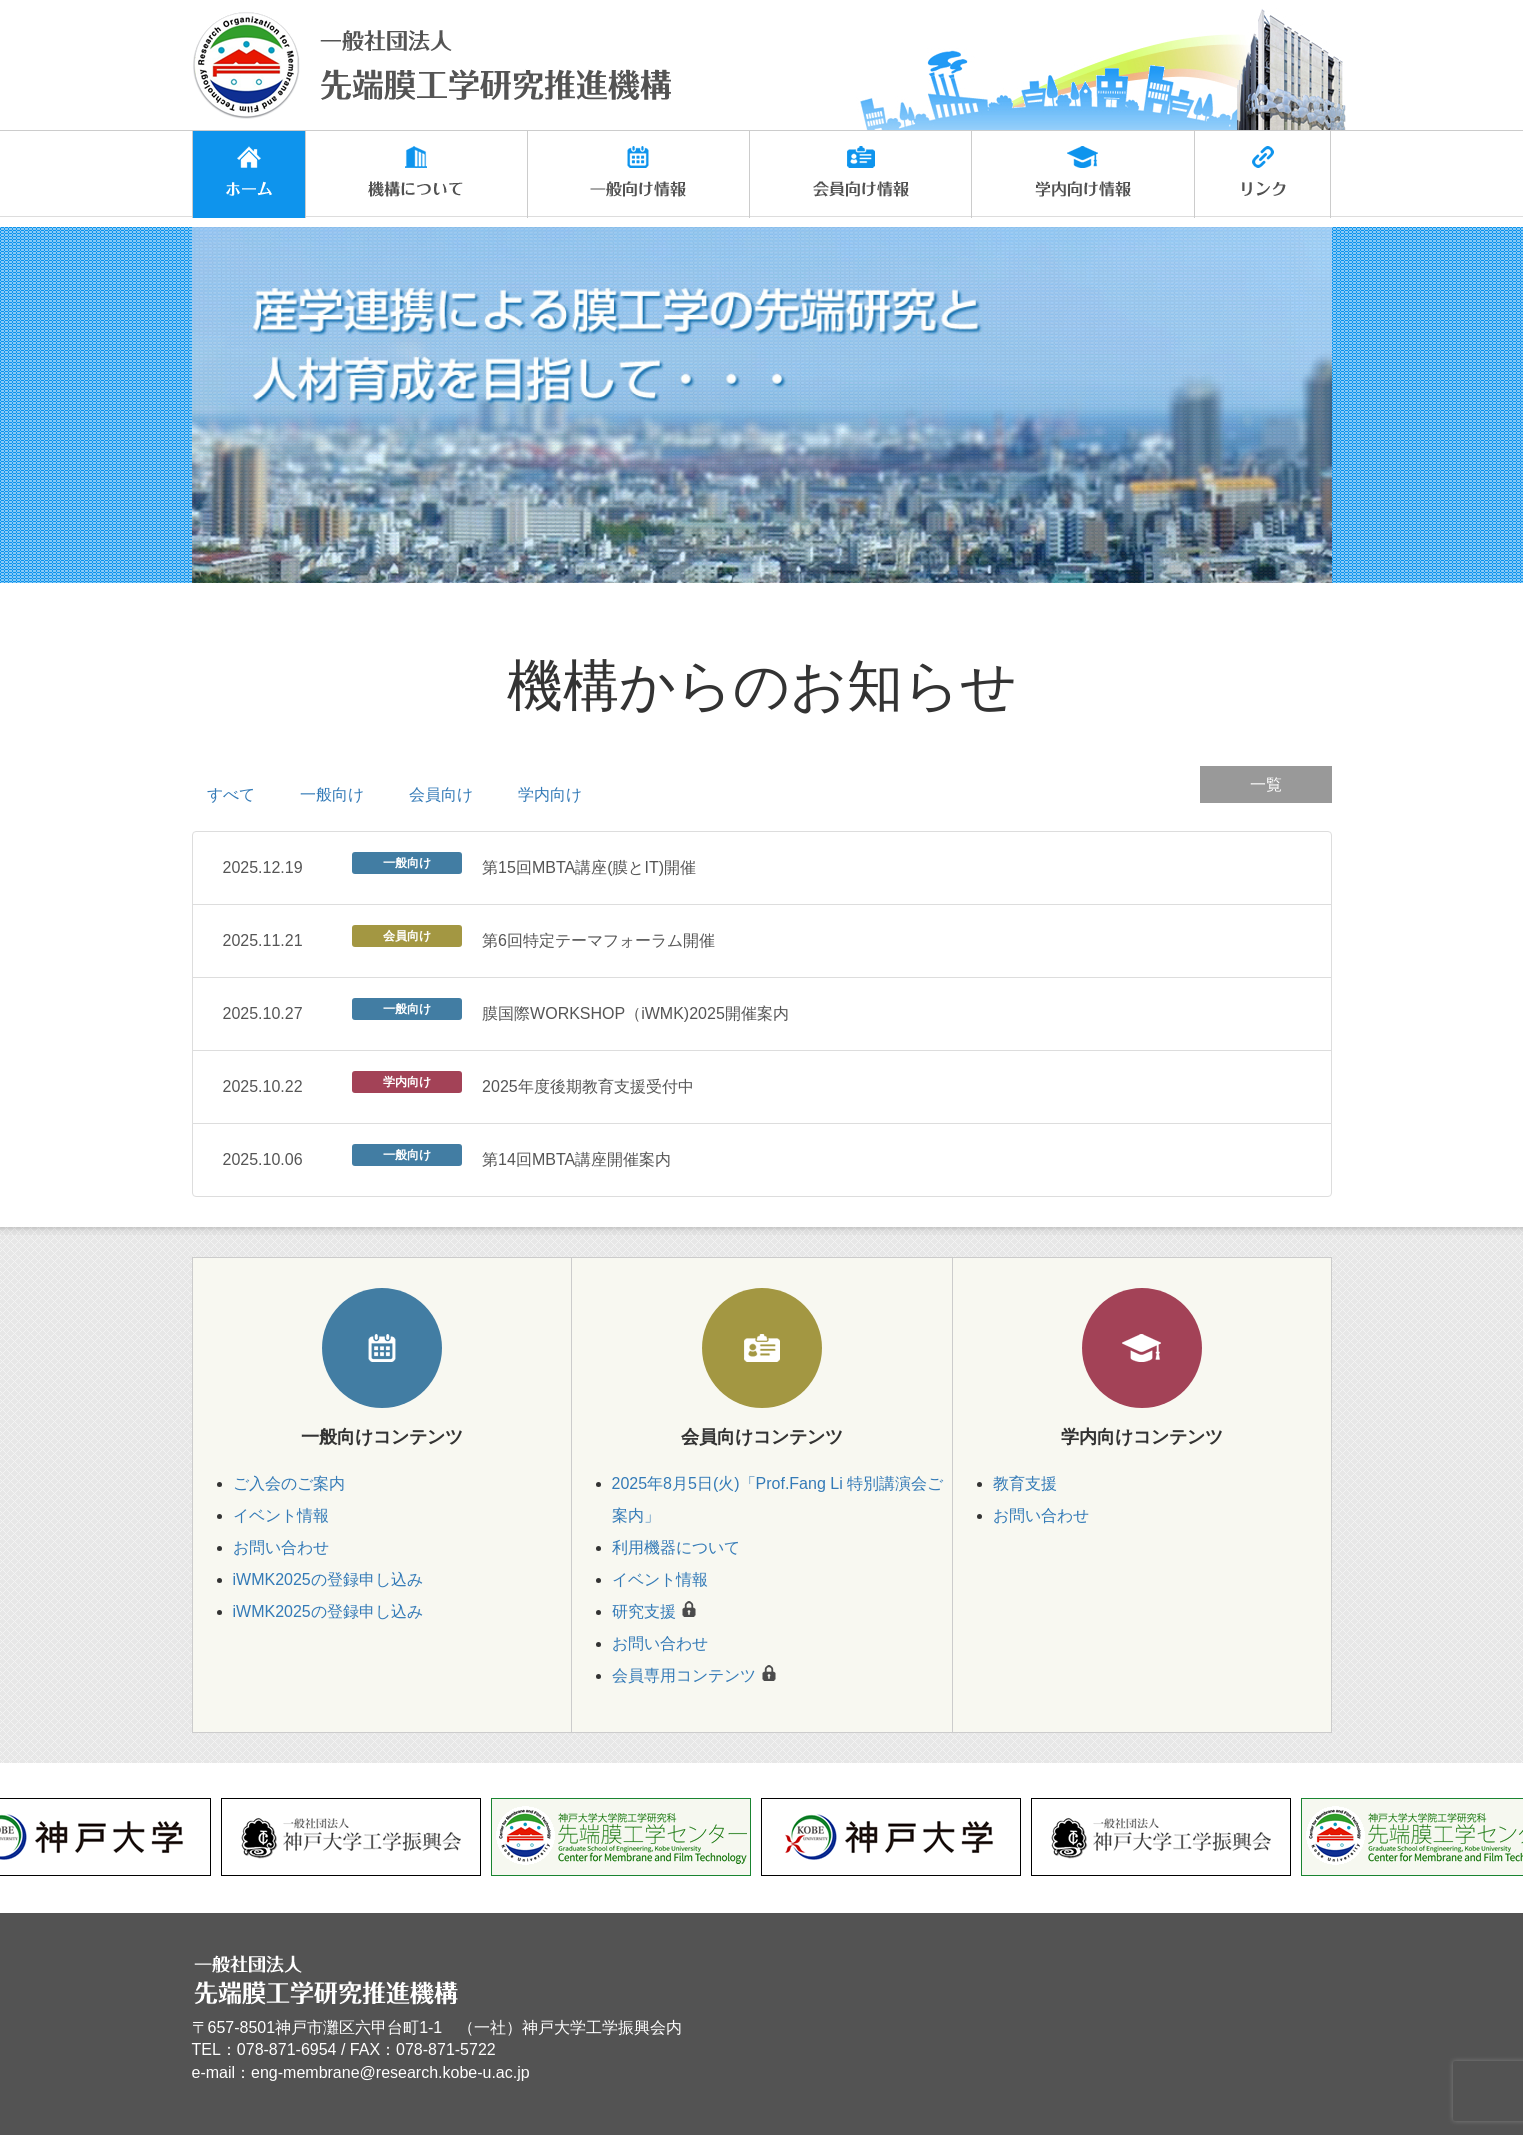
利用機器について (676, 1547)
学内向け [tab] (550, 794)
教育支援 (1025, 1483)
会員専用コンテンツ (684, 1675)
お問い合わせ (281, 1547)
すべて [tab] (231, 794)
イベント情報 (281, 1515)
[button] (416, 174)
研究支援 (644, 1611)
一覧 (1266, 784)
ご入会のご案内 (289, 1483)
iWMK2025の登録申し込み (328, 1579)
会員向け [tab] (441, 794)
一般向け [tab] (332, 794)
